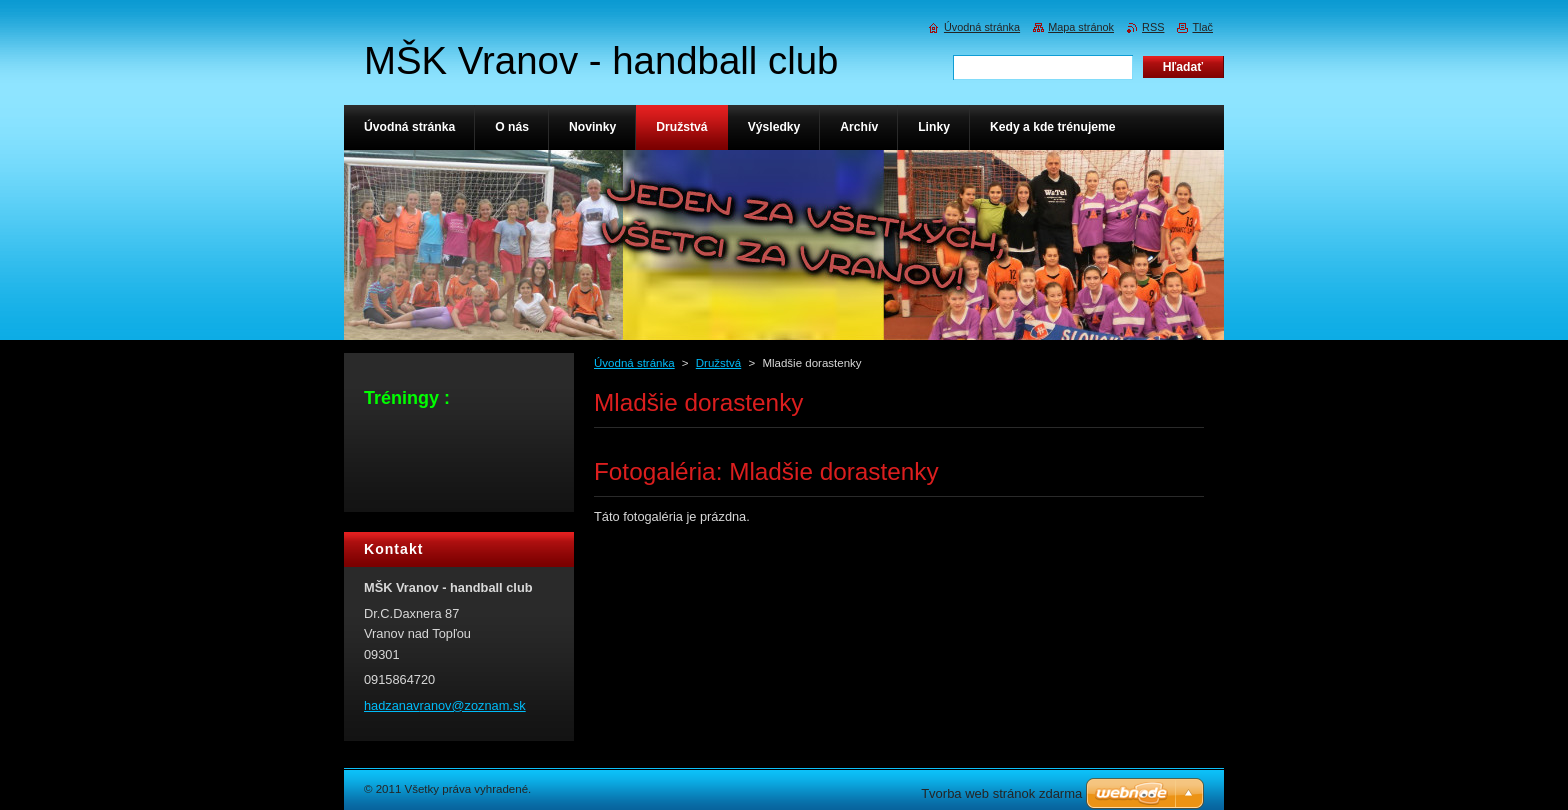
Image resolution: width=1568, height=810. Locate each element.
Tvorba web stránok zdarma (1001, 793)
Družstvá (718, 363)
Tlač (1202, 27)
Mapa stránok (1081, 27)
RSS (1153, 27)
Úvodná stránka (634, 363)
